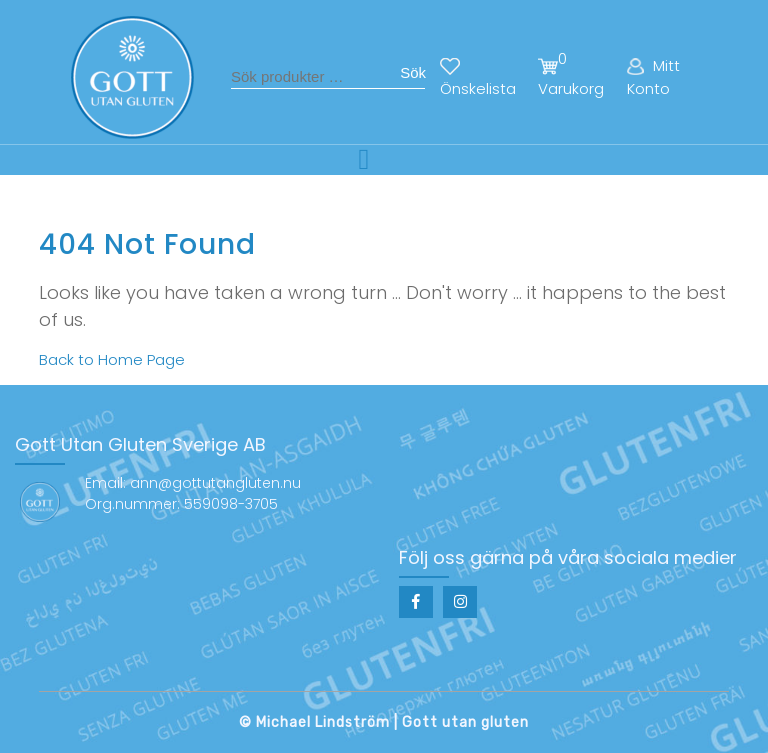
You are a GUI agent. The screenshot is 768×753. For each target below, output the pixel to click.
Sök (413, 72)
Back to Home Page (112, 359)
